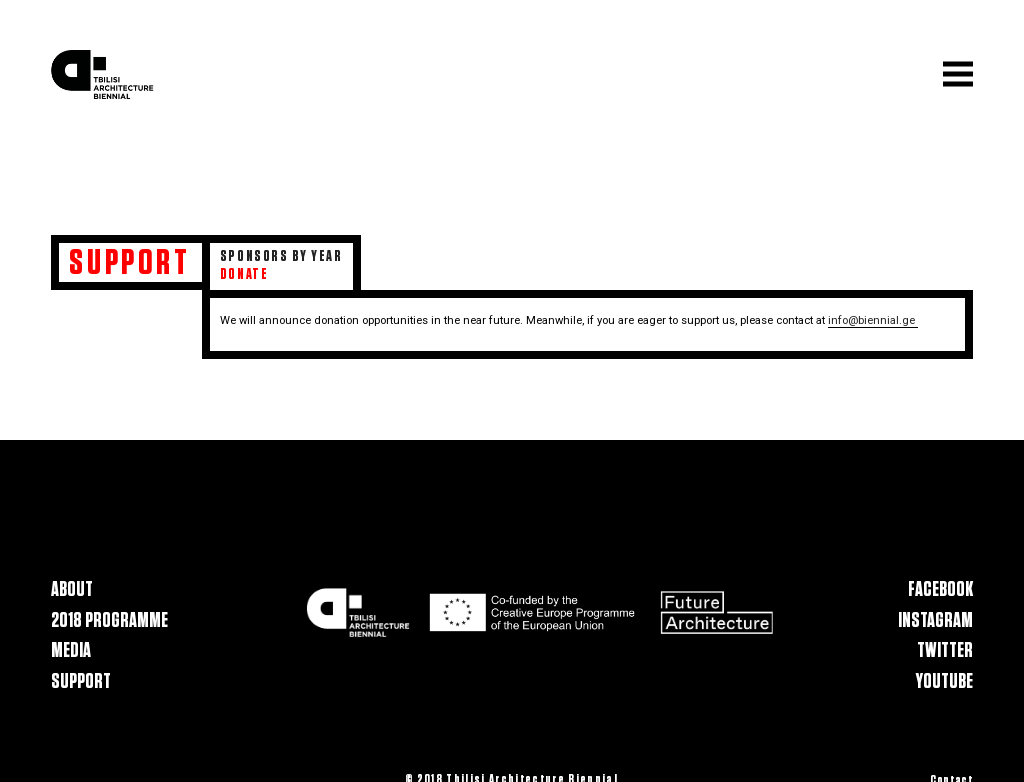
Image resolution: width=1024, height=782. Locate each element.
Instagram (935, 620)
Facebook (940, 590)
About (72, 590)
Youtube (944, 682)
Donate (244, 274)
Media (71, 651)
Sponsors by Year (281, 256)
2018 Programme (109, 620)
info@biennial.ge (873, 320)
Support (81, 682)
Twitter (945, 651)
